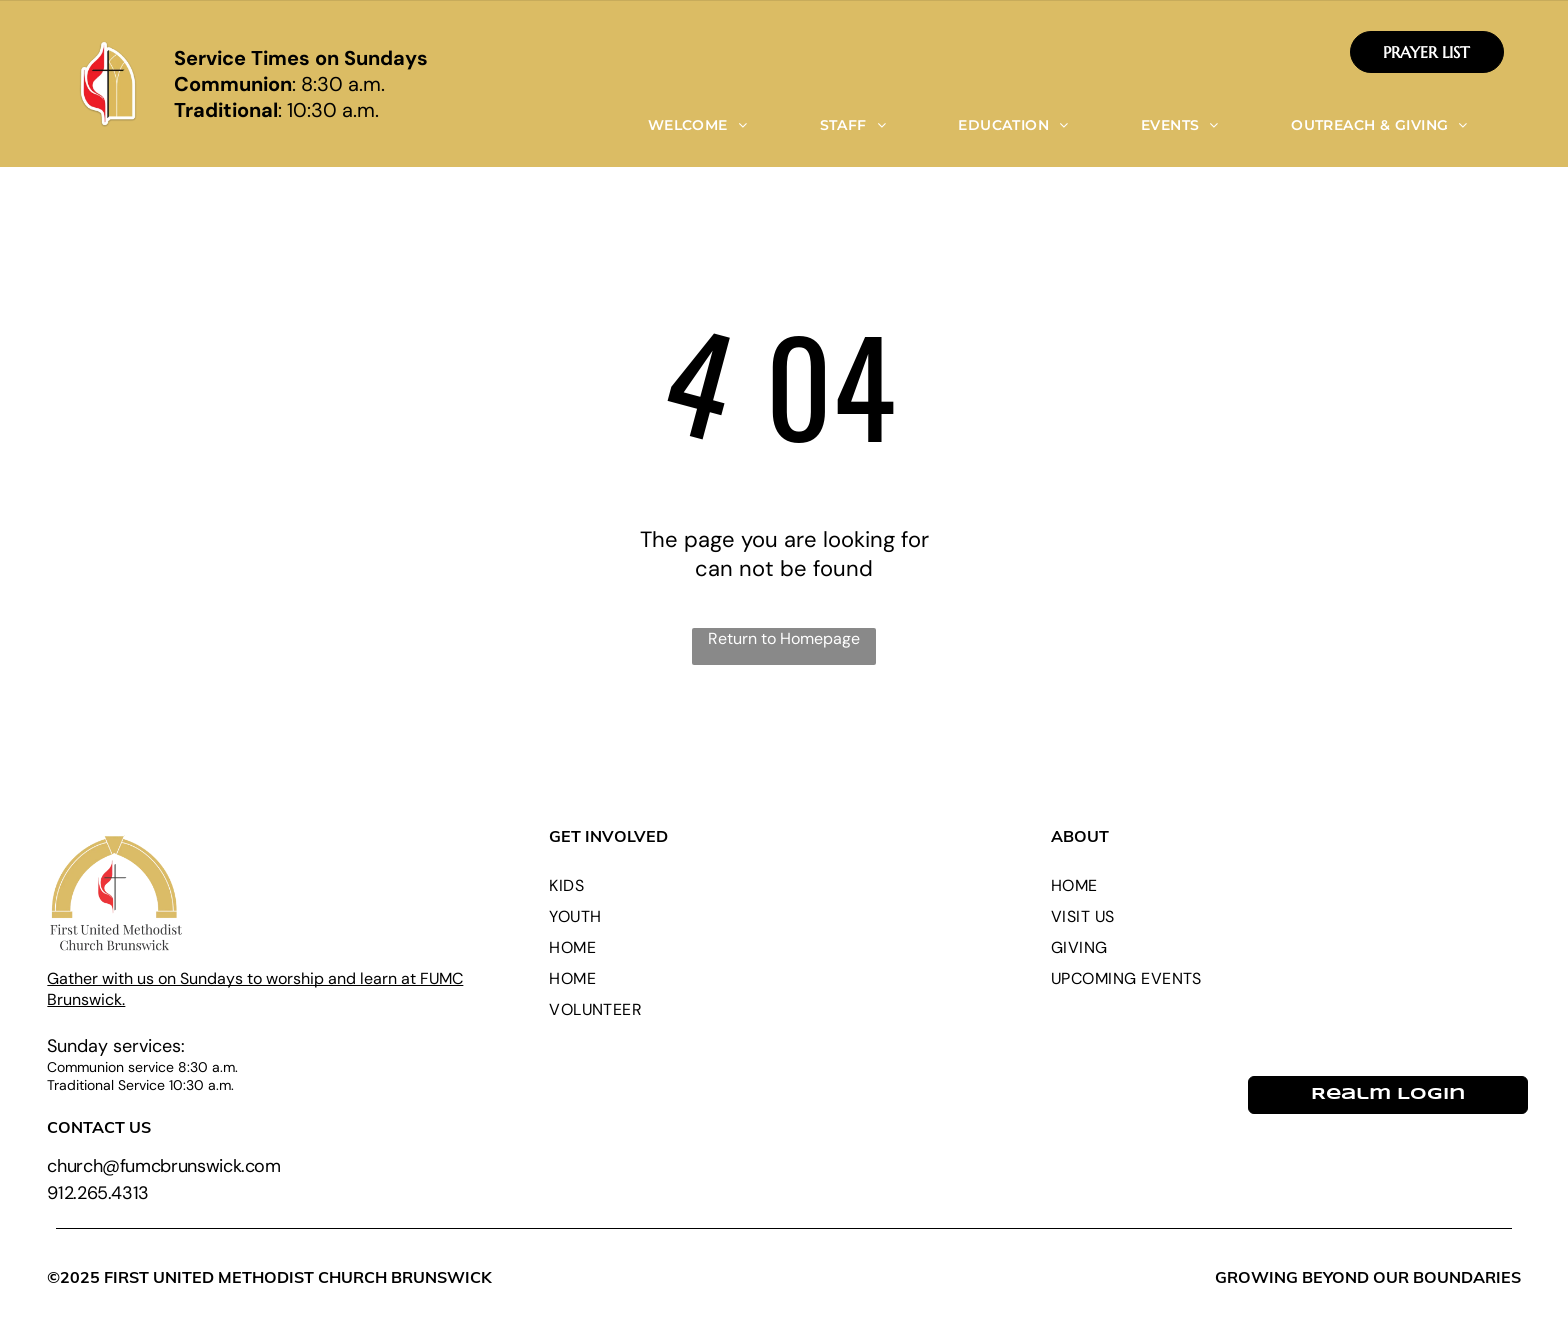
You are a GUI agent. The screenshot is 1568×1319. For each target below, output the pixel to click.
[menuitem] (697, 125)
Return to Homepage (784, 638)
